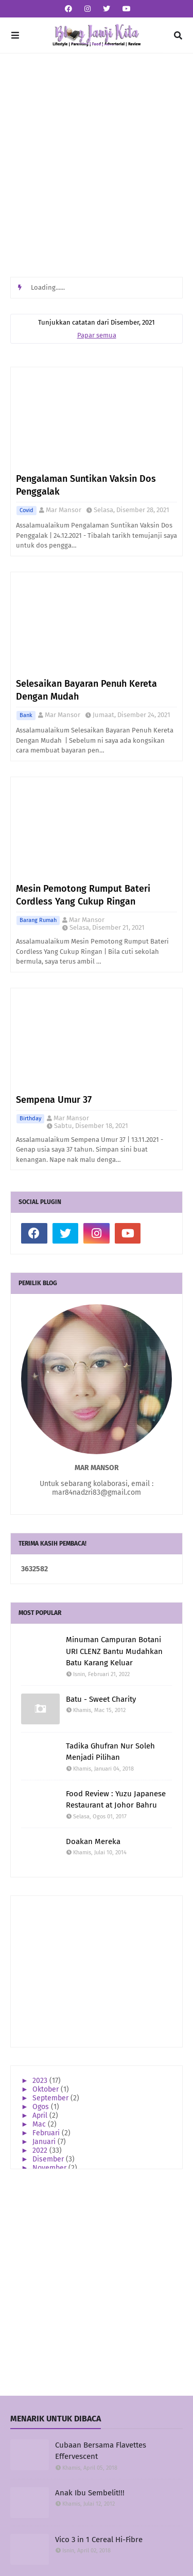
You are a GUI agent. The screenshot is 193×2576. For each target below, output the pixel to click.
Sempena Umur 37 (54, 1099)
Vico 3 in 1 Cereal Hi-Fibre (99, 2539)
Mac (40, 2124)
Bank (26, 715)
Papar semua (96, 335)
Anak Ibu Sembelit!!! (90, 2492)
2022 (40, 2150)
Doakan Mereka (93, 1841)
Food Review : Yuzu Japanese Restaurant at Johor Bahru (116, 1799)
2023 (40, 2080)
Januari (45, 2141)
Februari (47, 2133)
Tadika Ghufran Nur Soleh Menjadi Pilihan (110, 1751)
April (40, 2115)
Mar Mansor (63, 510)
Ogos (41, 2106)
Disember (49, 2159)
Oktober (46, 2089)
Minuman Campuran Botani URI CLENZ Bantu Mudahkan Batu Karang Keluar (114, 1651)
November (50, 2168)
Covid (26, 510)
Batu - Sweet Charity (101, 1699)
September (51, 2098)
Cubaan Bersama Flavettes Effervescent (100, 2450)
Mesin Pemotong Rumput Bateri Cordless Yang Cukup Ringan (83, 895)
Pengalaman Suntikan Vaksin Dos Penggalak (86, 485)
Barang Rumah (38, 920)
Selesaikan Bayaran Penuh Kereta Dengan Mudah (86, 690)
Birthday (30, 1118)
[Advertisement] (96, 165)
